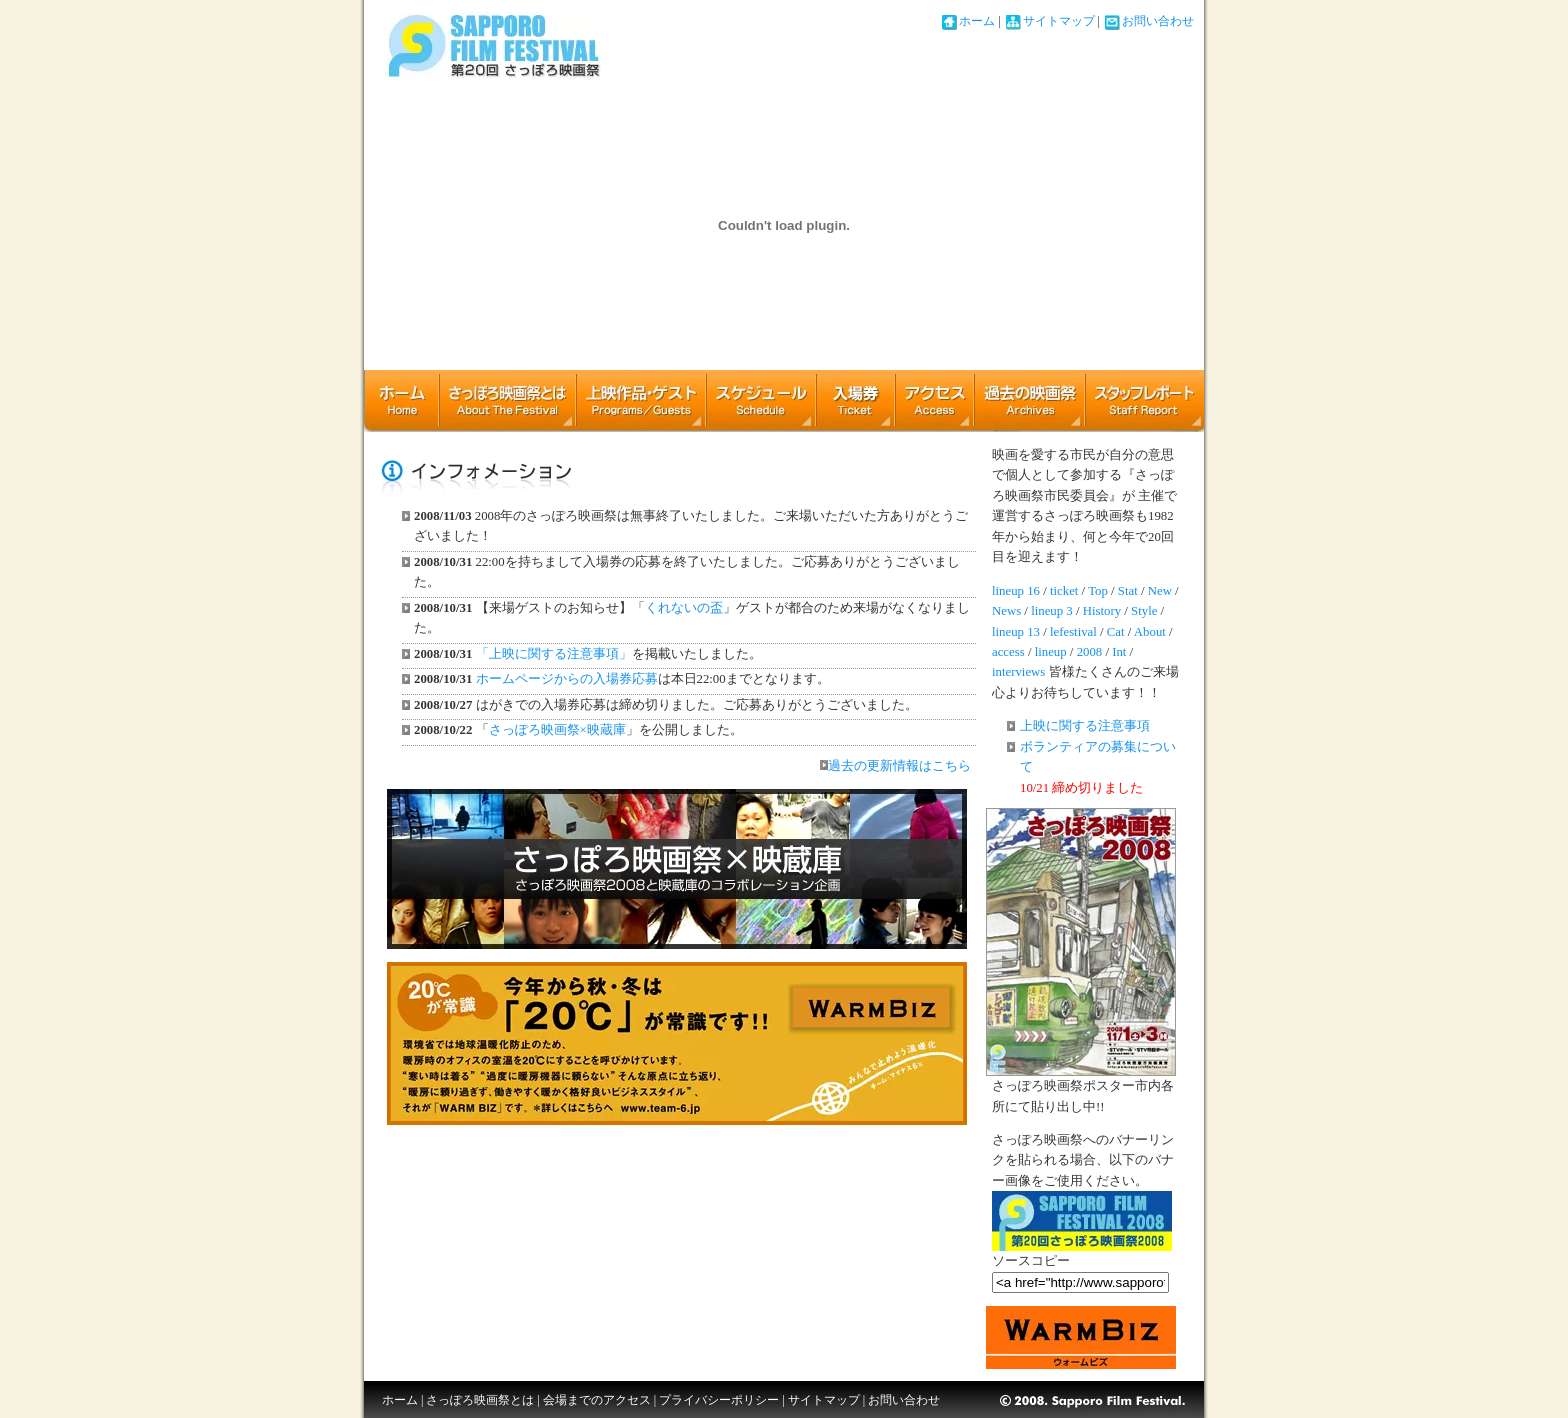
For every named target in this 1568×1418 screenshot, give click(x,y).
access (1008, 652)
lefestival (1073, 632)
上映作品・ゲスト (640, 400)
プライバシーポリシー (719, 1400)
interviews (1018, 672)
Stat (1128, 591)
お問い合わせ (1158, 21)
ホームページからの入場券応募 (567, 679)
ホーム (977, 21)
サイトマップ (1059, 21)
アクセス (934, 400)
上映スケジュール (760, 400)
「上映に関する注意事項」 (554, 654)
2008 (1090, 652)
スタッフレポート (1144, 400)
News (1006, 611)
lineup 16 (1016, 591)
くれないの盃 (684, 608)
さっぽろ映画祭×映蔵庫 (557, 730)
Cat (1116, 632)
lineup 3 (1052, 611)
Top (1098, 591)
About (1150, 632)
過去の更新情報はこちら (895, 766)
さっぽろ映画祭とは (507, 400)
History (1102, 611)
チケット (855, 400)
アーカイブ (1029, 400)
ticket (1064, 591)
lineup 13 (1016, 632)
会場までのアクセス (597, 1400)
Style (1144, 611)
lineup (1051, 652)
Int (1119, 652)
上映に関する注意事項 (1085, 726)
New (1160, 591)
